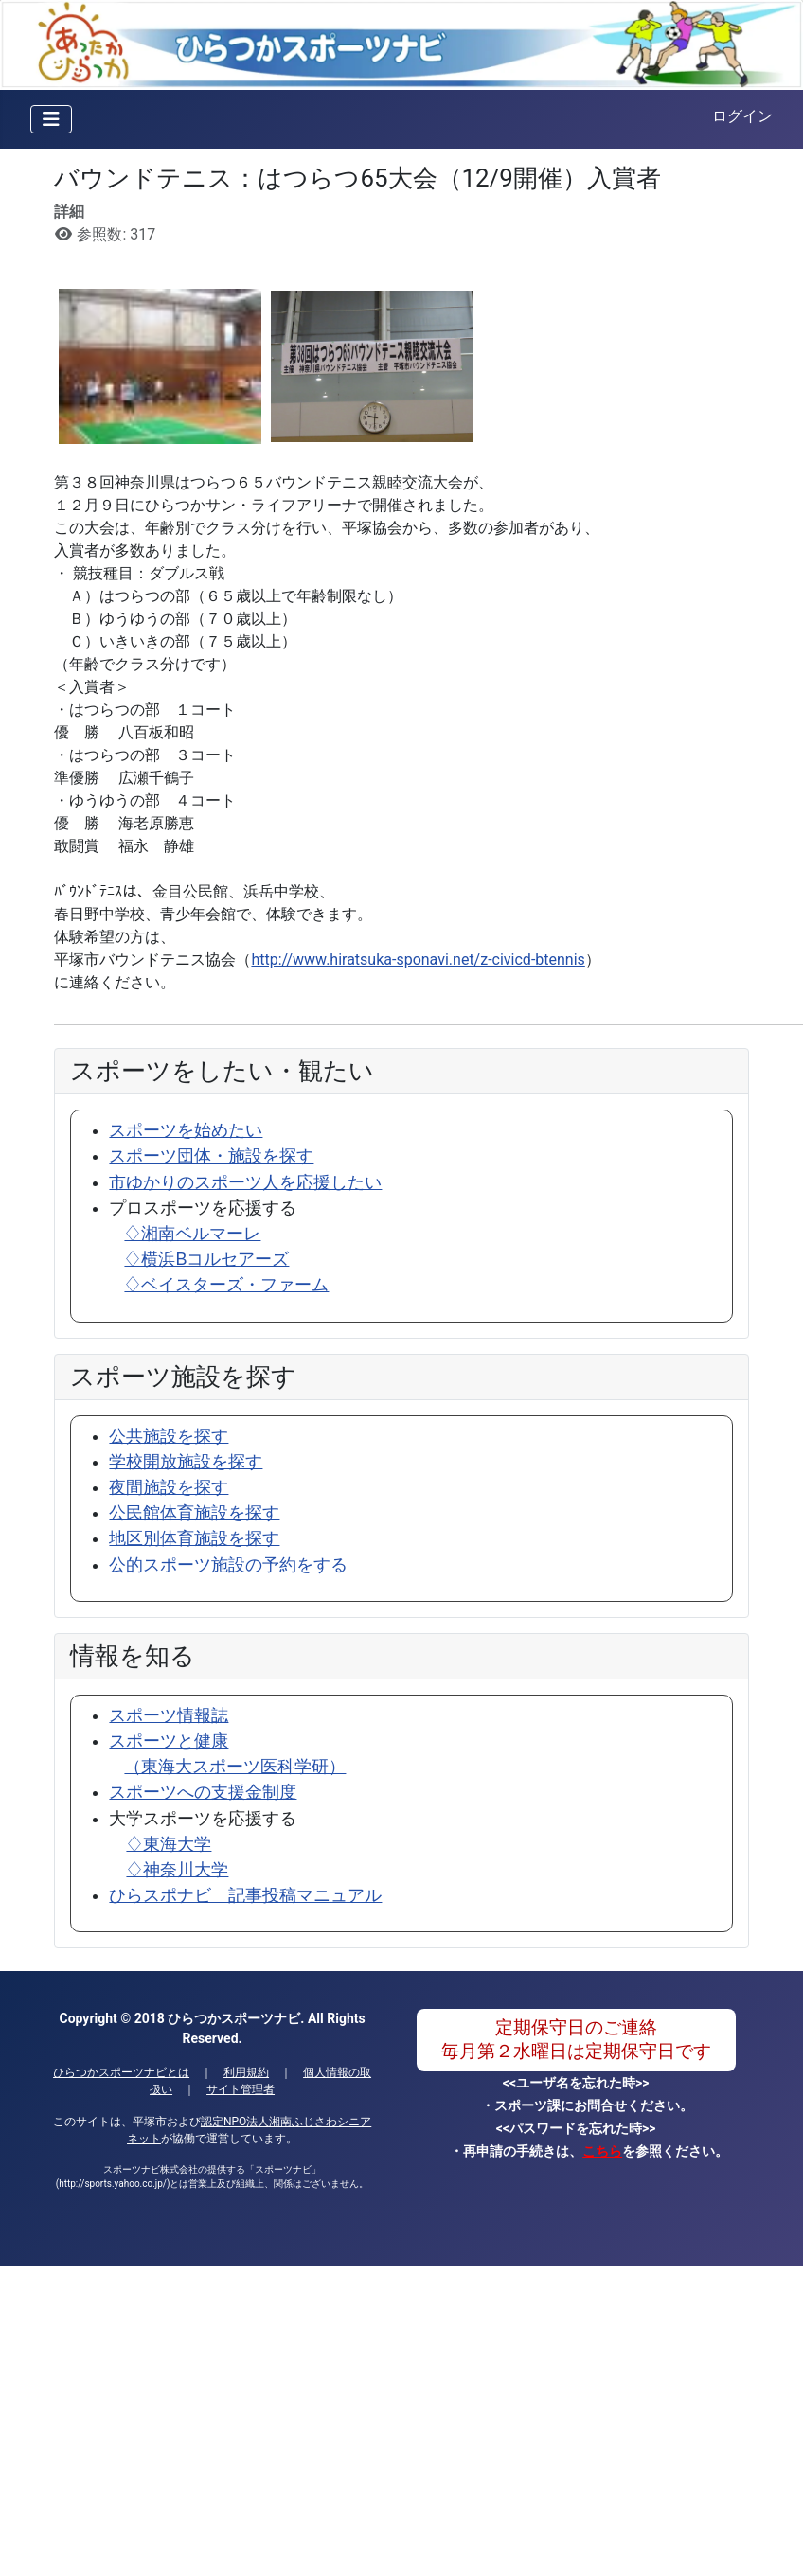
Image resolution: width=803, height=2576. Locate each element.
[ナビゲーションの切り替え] (51, 119)
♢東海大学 (168, 1844)
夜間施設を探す (168, 1487)
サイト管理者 (240, 2089)
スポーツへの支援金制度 (202, 1792)
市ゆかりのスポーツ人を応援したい (245, 1182)
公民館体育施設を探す (194, 1512)
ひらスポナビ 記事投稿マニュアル (245, 1895)
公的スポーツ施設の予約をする (228, 1564)
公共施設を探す (168, 1436)
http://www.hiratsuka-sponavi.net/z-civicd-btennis (417, 959)
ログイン (742, 116)
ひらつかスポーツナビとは (121, 2072)
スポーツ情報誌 (168, 1715)
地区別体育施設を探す (194, 1538)
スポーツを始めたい (185, 1130)
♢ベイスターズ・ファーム (226, 1284)
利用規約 (246, 2072)
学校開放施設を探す (185, 1461)
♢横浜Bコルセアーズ (206, 1259)
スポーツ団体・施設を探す (211, 1155)
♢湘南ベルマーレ (192, 1233)
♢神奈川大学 (177, 1869)
